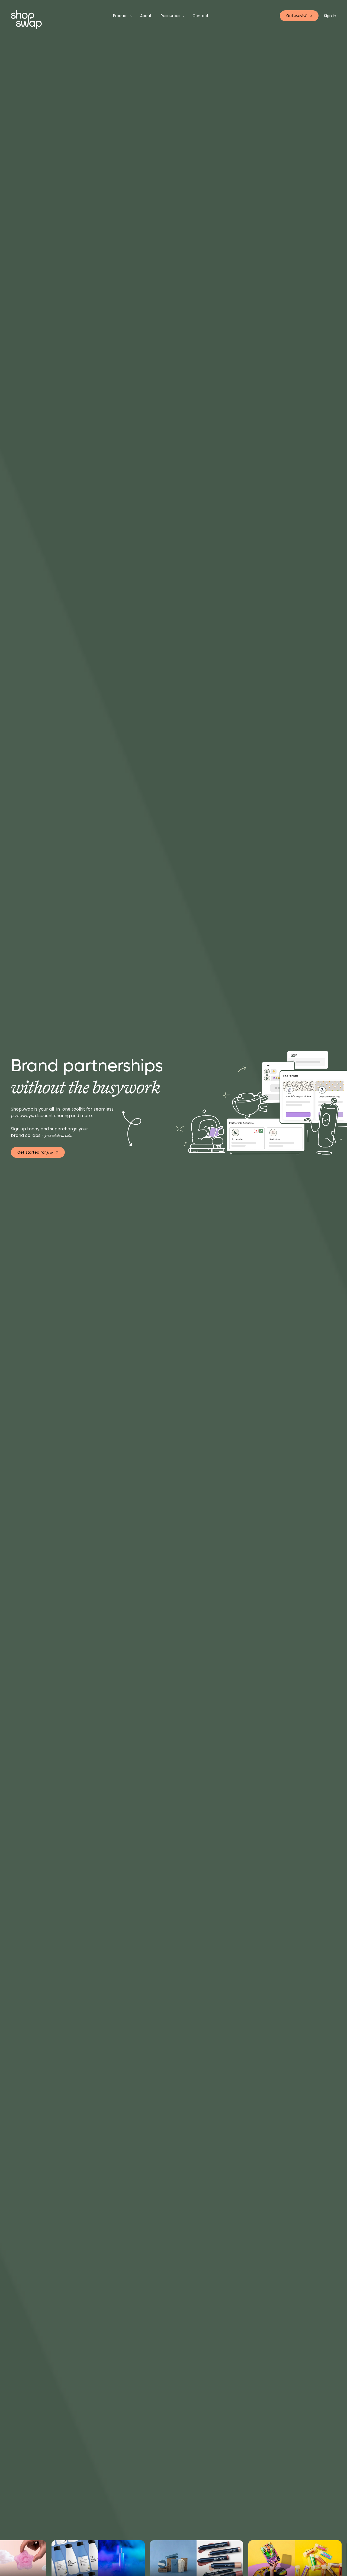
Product (120, 15)
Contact (200, 15)
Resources (170, 15)
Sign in (330, 15)
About (146, 15)
